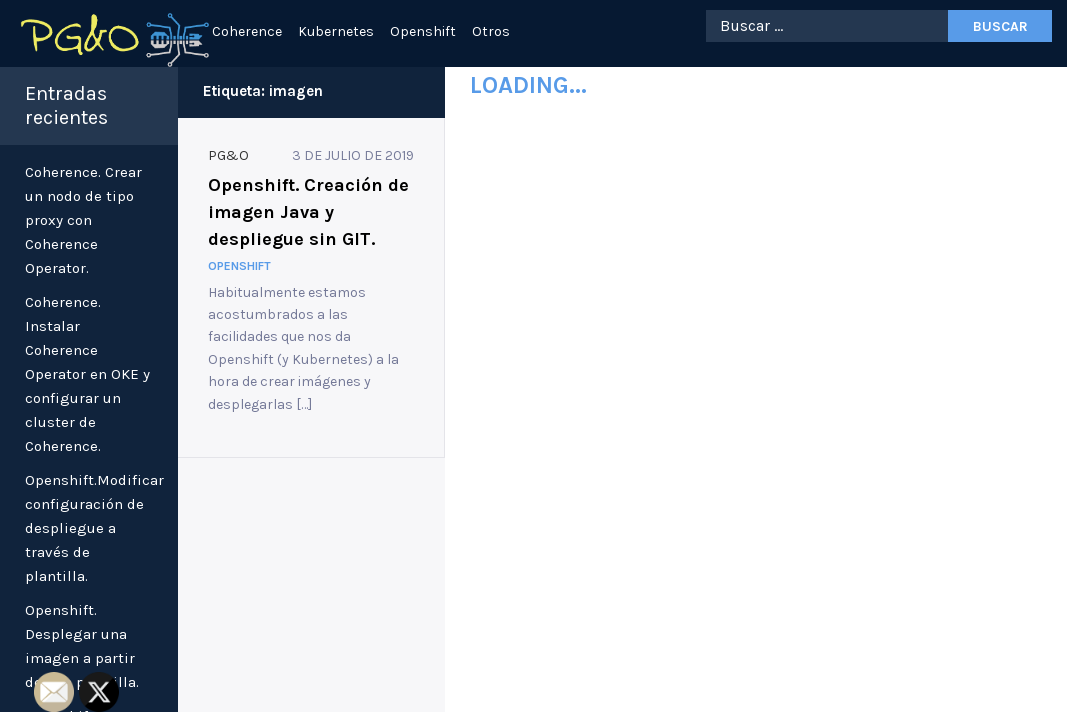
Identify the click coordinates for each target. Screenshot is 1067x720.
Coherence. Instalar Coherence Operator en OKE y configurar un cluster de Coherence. (87, 374)
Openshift (423, 31)
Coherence (247, 31)
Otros (491, 31)
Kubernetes (336, 31)
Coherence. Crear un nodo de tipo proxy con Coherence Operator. (83, 220)
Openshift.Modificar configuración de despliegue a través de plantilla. (94, 528)
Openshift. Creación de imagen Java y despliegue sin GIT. (308, 212)
